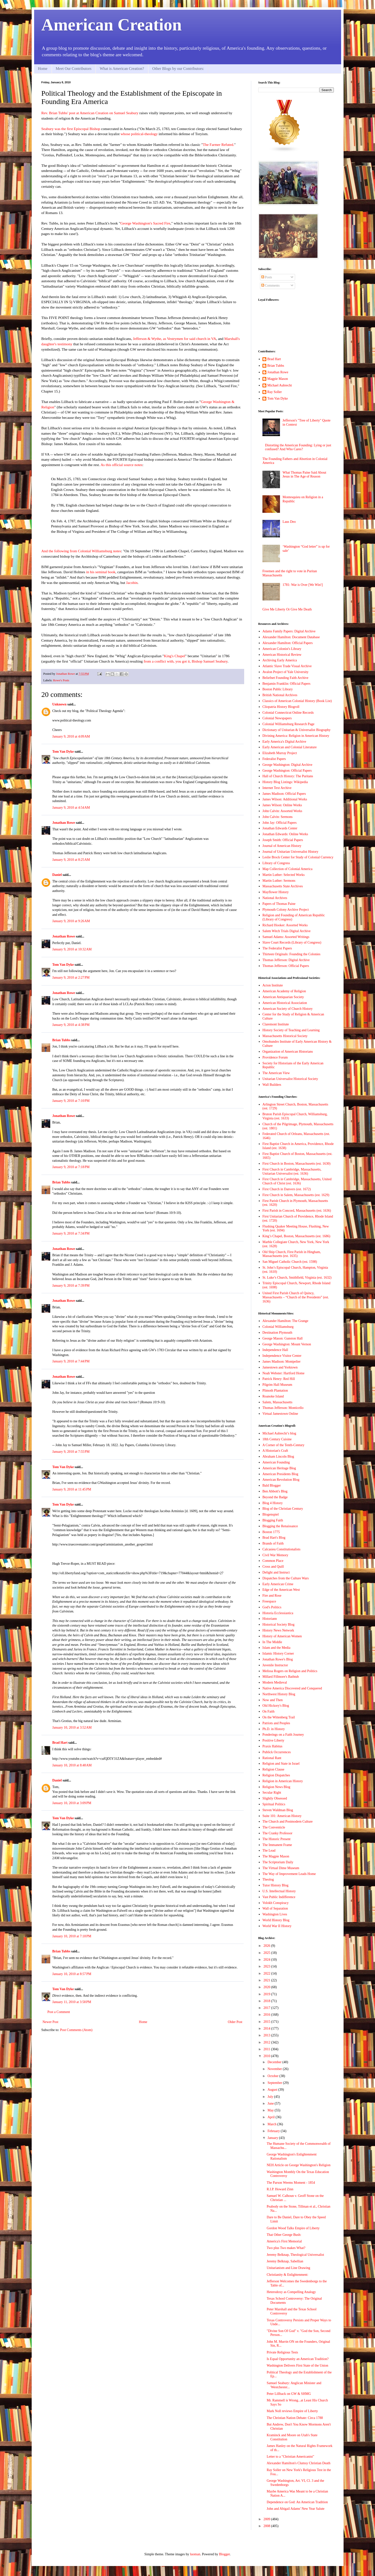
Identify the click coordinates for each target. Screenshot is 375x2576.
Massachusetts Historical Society (285, 1036)
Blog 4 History (272, 1503)
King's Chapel (174, 656)
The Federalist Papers (277, 948)
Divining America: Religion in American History (295, 736)
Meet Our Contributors (74, 68)
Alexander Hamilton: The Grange (285, 1321)
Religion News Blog (276, 1787)
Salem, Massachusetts (277, 1402)
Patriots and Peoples (276, 1723)
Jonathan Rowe (63, 822)
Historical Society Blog (278, 1624)
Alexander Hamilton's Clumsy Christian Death (298, 2463)
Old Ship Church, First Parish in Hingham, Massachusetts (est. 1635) (291, 1254)
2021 (267, 1980)
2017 (267, 2008)
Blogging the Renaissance (280, 1526)
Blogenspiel (270, 1514)
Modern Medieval (274, 1682)
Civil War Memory (275, 1555)
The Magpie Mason (275, 1856)
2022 (267, 1973)
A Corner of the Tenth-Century (283, 1445)
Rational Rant (271, 1758)
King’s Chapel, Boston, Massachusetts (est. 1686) (296, 1236)
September (275, 2083)
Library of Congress (276, 863)
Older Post (235, 2022)
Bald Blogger (271, 1485)
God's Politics (271, 1607)
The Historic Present (276, 1839)
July (271, 2096)
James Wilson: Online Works (282, 805)
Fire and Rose (271, 1595)
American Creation (111, 24)
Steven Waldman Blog (277, 1810)
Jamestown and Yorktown (280, 1367)
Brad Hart (60, 1742)
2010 (267, 2056)
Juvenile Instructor (275, 1665)
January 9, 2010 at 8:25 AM (71, 860)
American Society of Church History (287, 1009)
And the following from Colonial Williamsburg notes (81, 551)
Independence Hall (275, 1350)
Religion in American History (282, 1781)
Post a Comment (59, 2012)
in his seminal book (100, 572)
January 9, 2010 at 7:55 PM (71, 1451)
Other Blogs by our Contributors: (178, 68)
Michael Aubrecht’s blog (279, 1433)
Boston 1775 (271, 1532)
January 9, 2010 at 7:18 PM (71, 1167)
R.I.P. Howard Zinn (280, 2189)
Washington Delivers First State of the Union (297, 2365)
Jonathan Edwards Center (279, 828)
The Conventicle (273, 1827)
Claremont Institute (275, 1024)
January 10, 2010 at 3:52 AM (72, 1727)
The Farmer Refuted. (218, 144)
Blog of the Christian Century (282, 1508)
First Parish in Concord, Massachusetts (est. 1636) (296, 1210)
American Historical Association (284, 1003)
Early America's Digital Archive (284, 741)
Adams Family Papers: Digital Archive (289, 631)
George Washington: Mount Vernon (286, 1344)
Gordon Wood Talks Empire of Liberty (293, 2228)
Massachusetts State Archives (282, 886)
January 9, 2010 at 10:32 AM (72, 949)
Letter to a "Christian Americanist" (290, 2456)
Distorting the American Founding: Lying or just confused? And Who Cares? (298, 447)
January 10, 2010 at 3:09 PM (71, 1803)
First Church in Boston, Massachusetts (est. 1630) (296, 1163)
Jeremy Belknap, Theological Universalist (295, 2255)
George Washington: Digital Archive (287, 765)
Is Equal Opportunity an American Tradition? (297, 2359)
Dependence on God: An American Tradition (297, 2502)
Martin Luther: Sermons (278, 880)
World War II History (276, 1926)
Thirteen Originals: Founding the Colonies (291, 954)
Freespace (269, 1601)
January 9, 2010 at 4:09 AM (71, 736)
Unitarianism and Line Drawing (288, 2268)
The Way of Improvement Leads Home (289, 1874)
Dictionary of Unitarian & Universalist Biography (296, 730)
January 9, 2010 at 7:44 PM (71, 1361)
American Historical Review (281, 654)
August (273, 2089)
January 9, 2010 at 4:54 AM (71, 807)
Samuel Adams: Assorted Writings (285, 937)
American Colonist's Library (281, 649)
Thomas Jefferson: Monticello (283, 1408)
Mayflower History (275, 892)
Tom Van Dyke (63, 751)
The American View (276, 1073)
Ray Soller (274, 392)
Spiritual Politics (273, 1804)
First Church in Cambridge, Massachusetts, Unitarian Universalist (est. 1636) (291, 1171)
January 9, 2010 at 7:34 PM (71, 1233)
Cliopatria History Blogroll (280, 707)
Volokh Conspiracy (275, 1903)
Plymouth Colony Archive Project (285, 909)
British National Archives (279, 695)
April (272, 2117)
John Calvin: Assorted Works (282, 811)
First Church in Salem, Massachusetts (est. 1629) (295, 1195)
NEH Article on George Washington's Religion (298, 2165)
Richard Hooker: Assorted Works (285, 925)
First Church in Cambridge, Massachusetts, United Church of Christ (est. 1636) (296, 1181)
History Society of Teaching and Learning (291, 1030)
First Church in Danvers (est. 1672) (286, 1189)
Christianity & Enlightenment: (287, 2274)
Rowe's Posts (61, 680)
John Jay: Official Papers (279, 822)
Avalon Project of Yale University (285, 672)
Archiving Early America (279, 660)
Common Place (272, 1561)
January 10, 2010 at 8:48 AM (72, 1765)
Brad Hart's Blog (273, 1537)
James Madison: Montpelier (281, 1361)
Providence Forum (275, 1057)
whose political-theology (139, 134)
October (273, 2076)
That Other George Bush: (284, 2235)
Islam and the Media (276, 1647)
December (275, 2062)
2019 (267, 1994)
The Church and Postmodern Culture (287, 1821)
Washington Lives (274, 1914)
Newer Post (50, 2022)
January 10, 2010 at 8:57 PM (71, 1974)
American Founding (276, 1462)
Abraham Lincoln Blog (278, 1456)
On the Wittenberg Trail (278, 1717)
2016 (267, 2014)
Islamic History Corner (278, 1653)
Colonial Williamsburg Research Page (288, 724)
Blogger (224, 2554)
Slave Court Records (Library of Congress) (291, 942)
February (274, 2131)
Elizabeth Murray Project (279, 753)
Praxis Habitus (272, 1746)
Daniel (57, 875)
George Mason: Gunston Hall (282, 1338)
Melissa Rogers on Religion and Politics (289, 1671)
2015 (267, 2021)
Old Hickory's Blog (275, 1705)
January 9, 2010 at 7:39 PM (71, 1285)
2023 (267, 1966)
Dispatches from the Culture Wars (285, 1578)
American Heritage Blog (279, 1468)
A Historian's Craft (275, 1450)
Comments (270, 285)
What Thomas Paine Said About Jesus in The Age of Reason (304, 474)
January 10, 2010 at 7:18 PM (71, 1936)
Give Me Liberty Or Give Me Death (287, 609)
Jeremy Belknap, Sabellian (285, 2261)
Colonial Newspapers (277, 718)
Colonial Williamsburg (278, 1327)
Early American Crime (277, 1584)
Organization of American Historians (287, 1051)
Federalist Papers (274, 759)
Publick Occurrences (276, 1752)
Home (43, 68)
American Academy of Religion (284, 991)
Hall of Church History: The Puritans (287, 776)
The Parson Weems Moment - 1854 (291, 2182)
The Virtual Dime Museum (280, 1868)
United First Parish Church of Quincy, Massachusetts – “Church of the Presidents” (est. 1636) (295, 1297)
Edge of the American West (281, 1590)
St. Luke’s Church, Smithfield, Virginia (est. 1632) (296, 1277)
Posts (266, 277)
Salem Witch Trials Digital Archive (286, 931)
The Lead (268, 1850)
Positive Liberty (273, 1740)
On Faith (268, 1711)
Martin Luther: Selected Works (283, 875)
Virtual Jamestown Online (280, 1413)
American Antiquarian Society (283, 997)
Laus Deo (289, 522)
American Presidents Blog (280, 1474)
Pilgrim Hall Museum (277, 1384)
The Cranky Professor (277, 1833)
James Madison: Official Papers (284, 794)
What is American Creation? (122, 68)
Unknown (59, 704)
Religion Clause (273, 1769)
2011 (267, 2049)
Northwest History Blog (278, 1694)
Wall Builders (271, 1085)
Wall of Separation (275, 1908)
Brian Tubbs (61, 1040)
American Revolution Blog (280, 1479)
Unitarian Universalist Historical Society (290, 1079)
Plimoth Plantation (275, 1390)
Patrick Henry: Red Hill (278, 1379)
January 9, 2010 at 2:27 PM (71, 977)
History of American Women (282, 1636)
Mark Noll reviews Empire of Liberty (292, 2411)
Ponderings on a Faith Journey (283, 1734)
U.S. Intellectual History (279, 1891)
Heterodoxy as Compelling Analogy (291, 2292)
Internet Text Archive (276, 788)
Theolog (268, 1879)
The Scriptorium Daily (277, 1862)
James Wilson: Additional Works (284, 799)
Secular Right (271, 1792)
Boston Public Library (277, 689)
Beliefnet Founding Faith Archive (285, 678)
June (271, 2103)
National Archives (274, 898)
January (273, 2138)
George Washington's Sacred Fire (145, 223)
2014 (267, 2028)
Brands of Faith (273, 1543)
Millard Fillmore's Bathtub (280, 1676)
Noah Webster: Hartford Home (283, 1373)
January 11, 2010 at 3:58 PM (71, 2002)
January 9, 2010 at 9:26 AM (71, 921)
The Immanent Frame (277, 1845)
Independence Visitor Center (281, 1356)
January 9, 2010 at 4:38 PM (71, 1025)
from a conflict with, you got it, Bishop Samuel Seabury (186, 661)
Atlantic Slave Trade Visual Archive (287, 666)
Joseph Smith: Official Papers (282, 840)
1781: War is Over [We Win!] (303, 585)
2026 (267, 1946)
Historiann (269, 1619)
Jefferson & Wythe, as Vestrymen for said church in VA (174, 339)
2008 (267, 2526)
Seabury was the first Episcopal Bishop (70, 129)
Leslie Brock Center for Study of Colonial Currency (297, 857)
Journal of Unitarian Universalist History (290, 851)
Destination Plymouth (277, 1332)
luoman (195, 2554)
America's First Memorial (284, 2241)
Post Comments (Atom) (76, 2030)
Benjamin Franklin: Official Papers (286, 683)
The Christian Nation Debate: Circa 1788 (295, 2418)
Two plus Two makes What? (286, 2248)
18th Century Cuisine (277, 1439)
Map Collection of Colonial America (287, 869)
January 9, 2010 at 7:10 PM (71, 1101)
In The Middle (272, 1642)
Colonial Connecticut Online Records (288, 712)
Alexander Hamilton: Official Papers (287, 643)
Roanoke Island (273, 1396)
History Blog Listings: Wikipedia (285, 782)
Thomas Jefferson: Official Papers (285, 966)
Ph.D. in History (273, 1729)
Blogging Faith (272, 1520)
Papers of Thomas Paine (278, 904)
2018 (267, 2001)
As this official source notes (122, 465)
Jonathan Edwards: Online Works (285, 834)
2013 (267, 2035)
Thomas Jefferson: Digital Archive (286, 960)
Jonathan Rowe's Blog (277, 1659)
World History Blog (275, 1920)
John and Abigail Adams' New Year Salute (295, 2508)
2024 (267, 1959)
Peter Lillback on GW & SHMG (289, 2394)
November (275, 2069)
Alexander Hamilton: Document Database (291, 637)
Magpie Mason (277, 379)
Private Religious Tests (282, 2352)
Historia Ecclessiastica (277, 1613)
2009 (267, 2519)
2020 (267, 1987)
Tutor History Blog (275, 1885)
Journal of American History (281, 846)
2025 (267, 1953)
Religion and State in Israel (280, 1763)
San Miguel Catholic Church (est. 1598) (289, 1262)
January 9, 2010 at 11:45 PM (71, 1489)
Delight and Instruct (276, 1572)
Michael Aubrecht (279, 385)
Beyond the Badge (275, 1497)
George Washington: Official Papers (287, 770)
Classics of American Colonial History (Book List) (297, 701)
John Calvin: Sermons (277, 817)
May (271, 2110)
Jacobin (132, 583)
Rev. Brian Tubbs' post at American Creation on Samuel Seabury (89, 113)
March (272, 2124)
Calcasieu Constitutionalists (281, 1549)
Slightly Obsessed (274, 1798)
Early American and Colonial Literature (289, 747)
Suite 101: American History (282, 1816)
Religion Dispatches (276, 1775)
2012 (267, 2042)
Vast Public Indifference (278, 1897)
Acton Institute (272, 985)
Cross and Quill (273, 1566)
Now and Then (272, 1700)
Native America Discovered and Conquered (292, 1688)
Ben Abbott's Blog (275, 1491)
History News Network (278, 1630)
